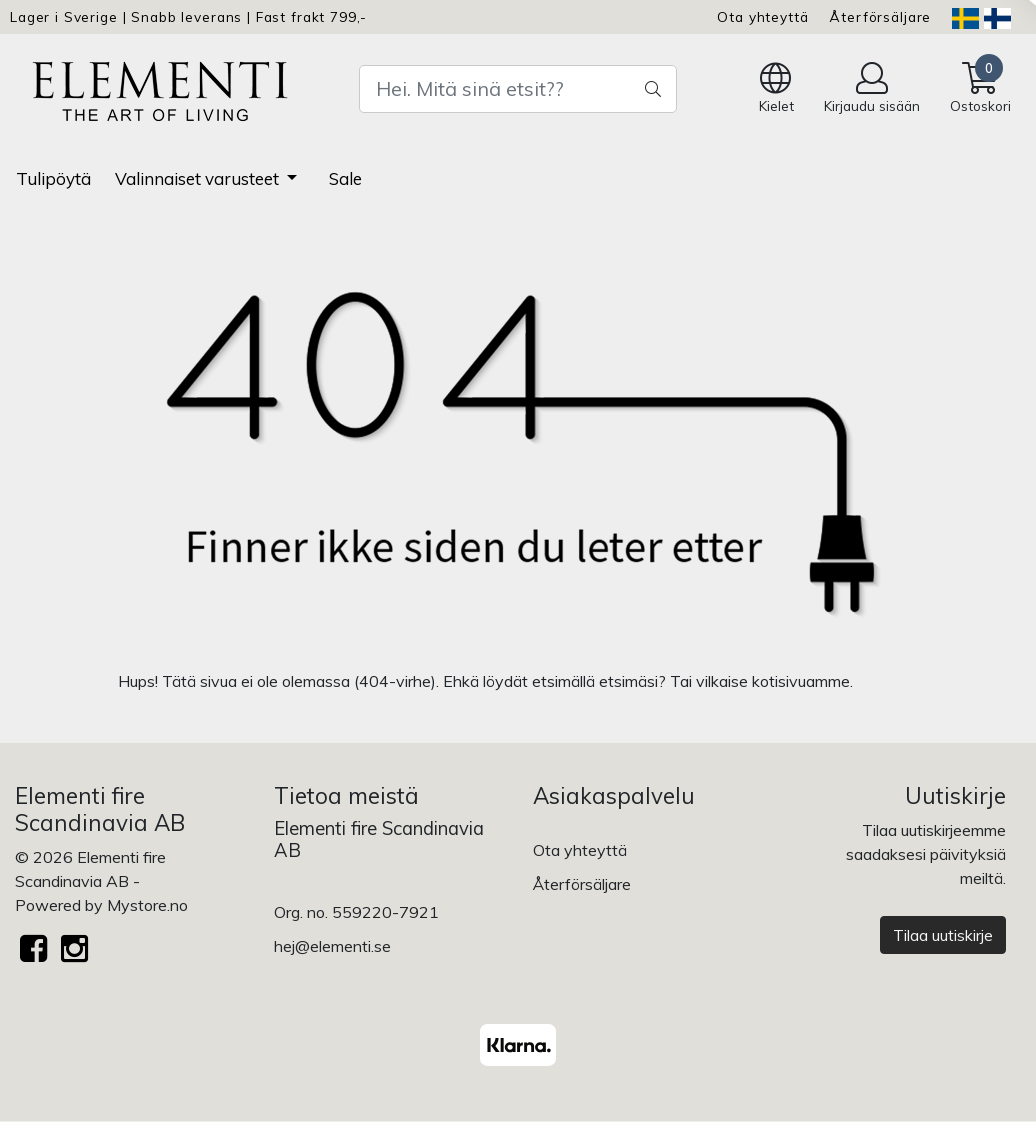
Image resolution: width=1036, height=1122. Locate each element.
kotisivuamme (801, 681)
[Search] (518, 89)
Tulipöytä (53, 178)
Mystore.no (147, 905)
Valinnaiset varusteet (199, 178)
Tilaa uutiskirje (943, 935)
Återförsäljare (880, 16)
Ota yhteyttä (762, 16)
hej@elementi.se (332, 946)
